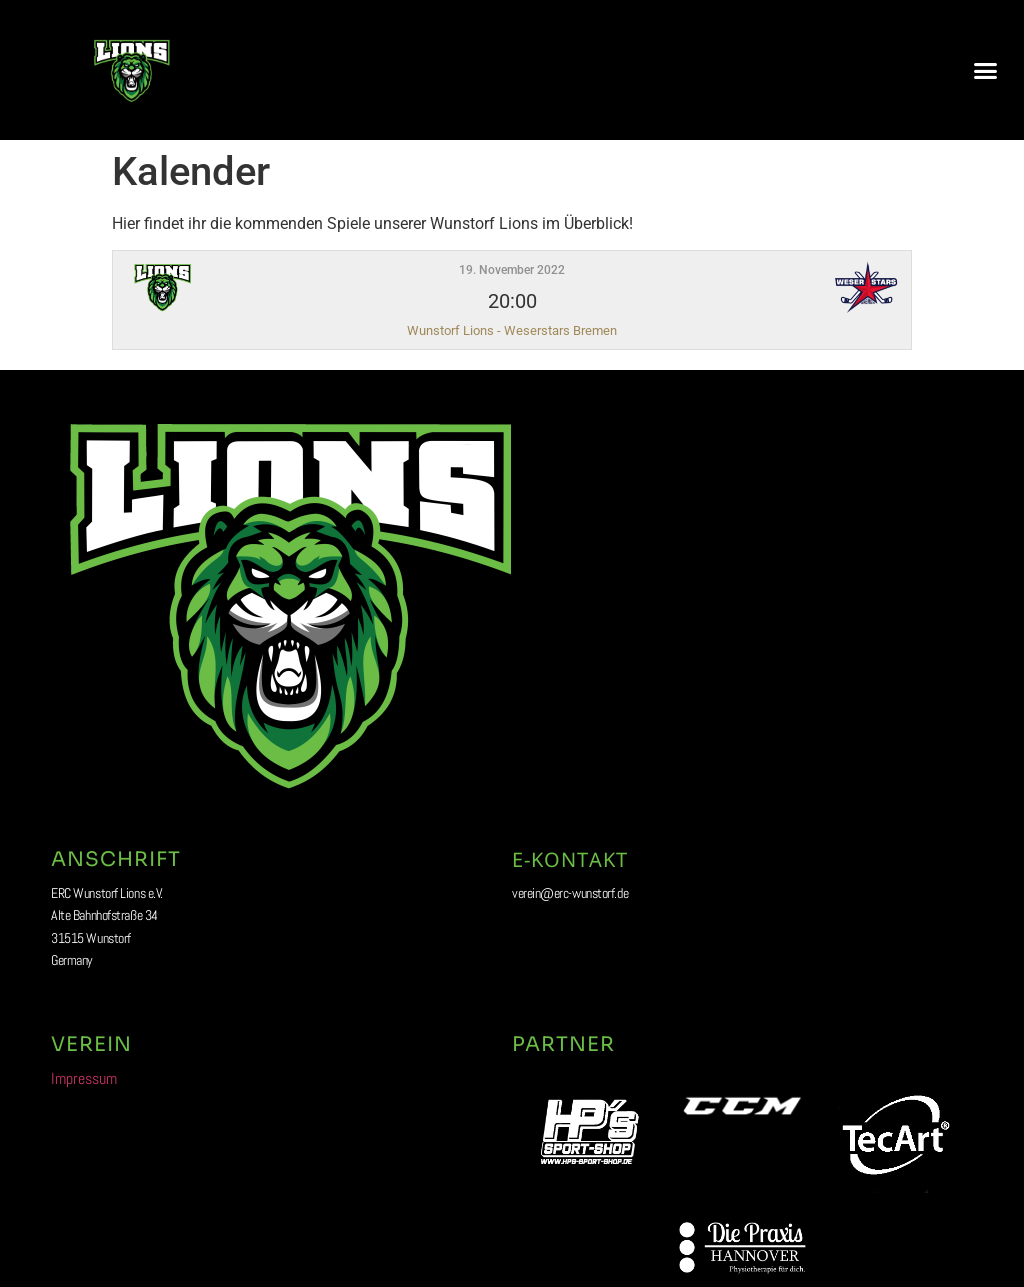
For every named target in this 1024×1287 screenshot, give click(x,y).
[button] (985, 70)
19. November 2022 (512, 270)
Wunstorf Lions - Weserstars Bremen (512, 330)
